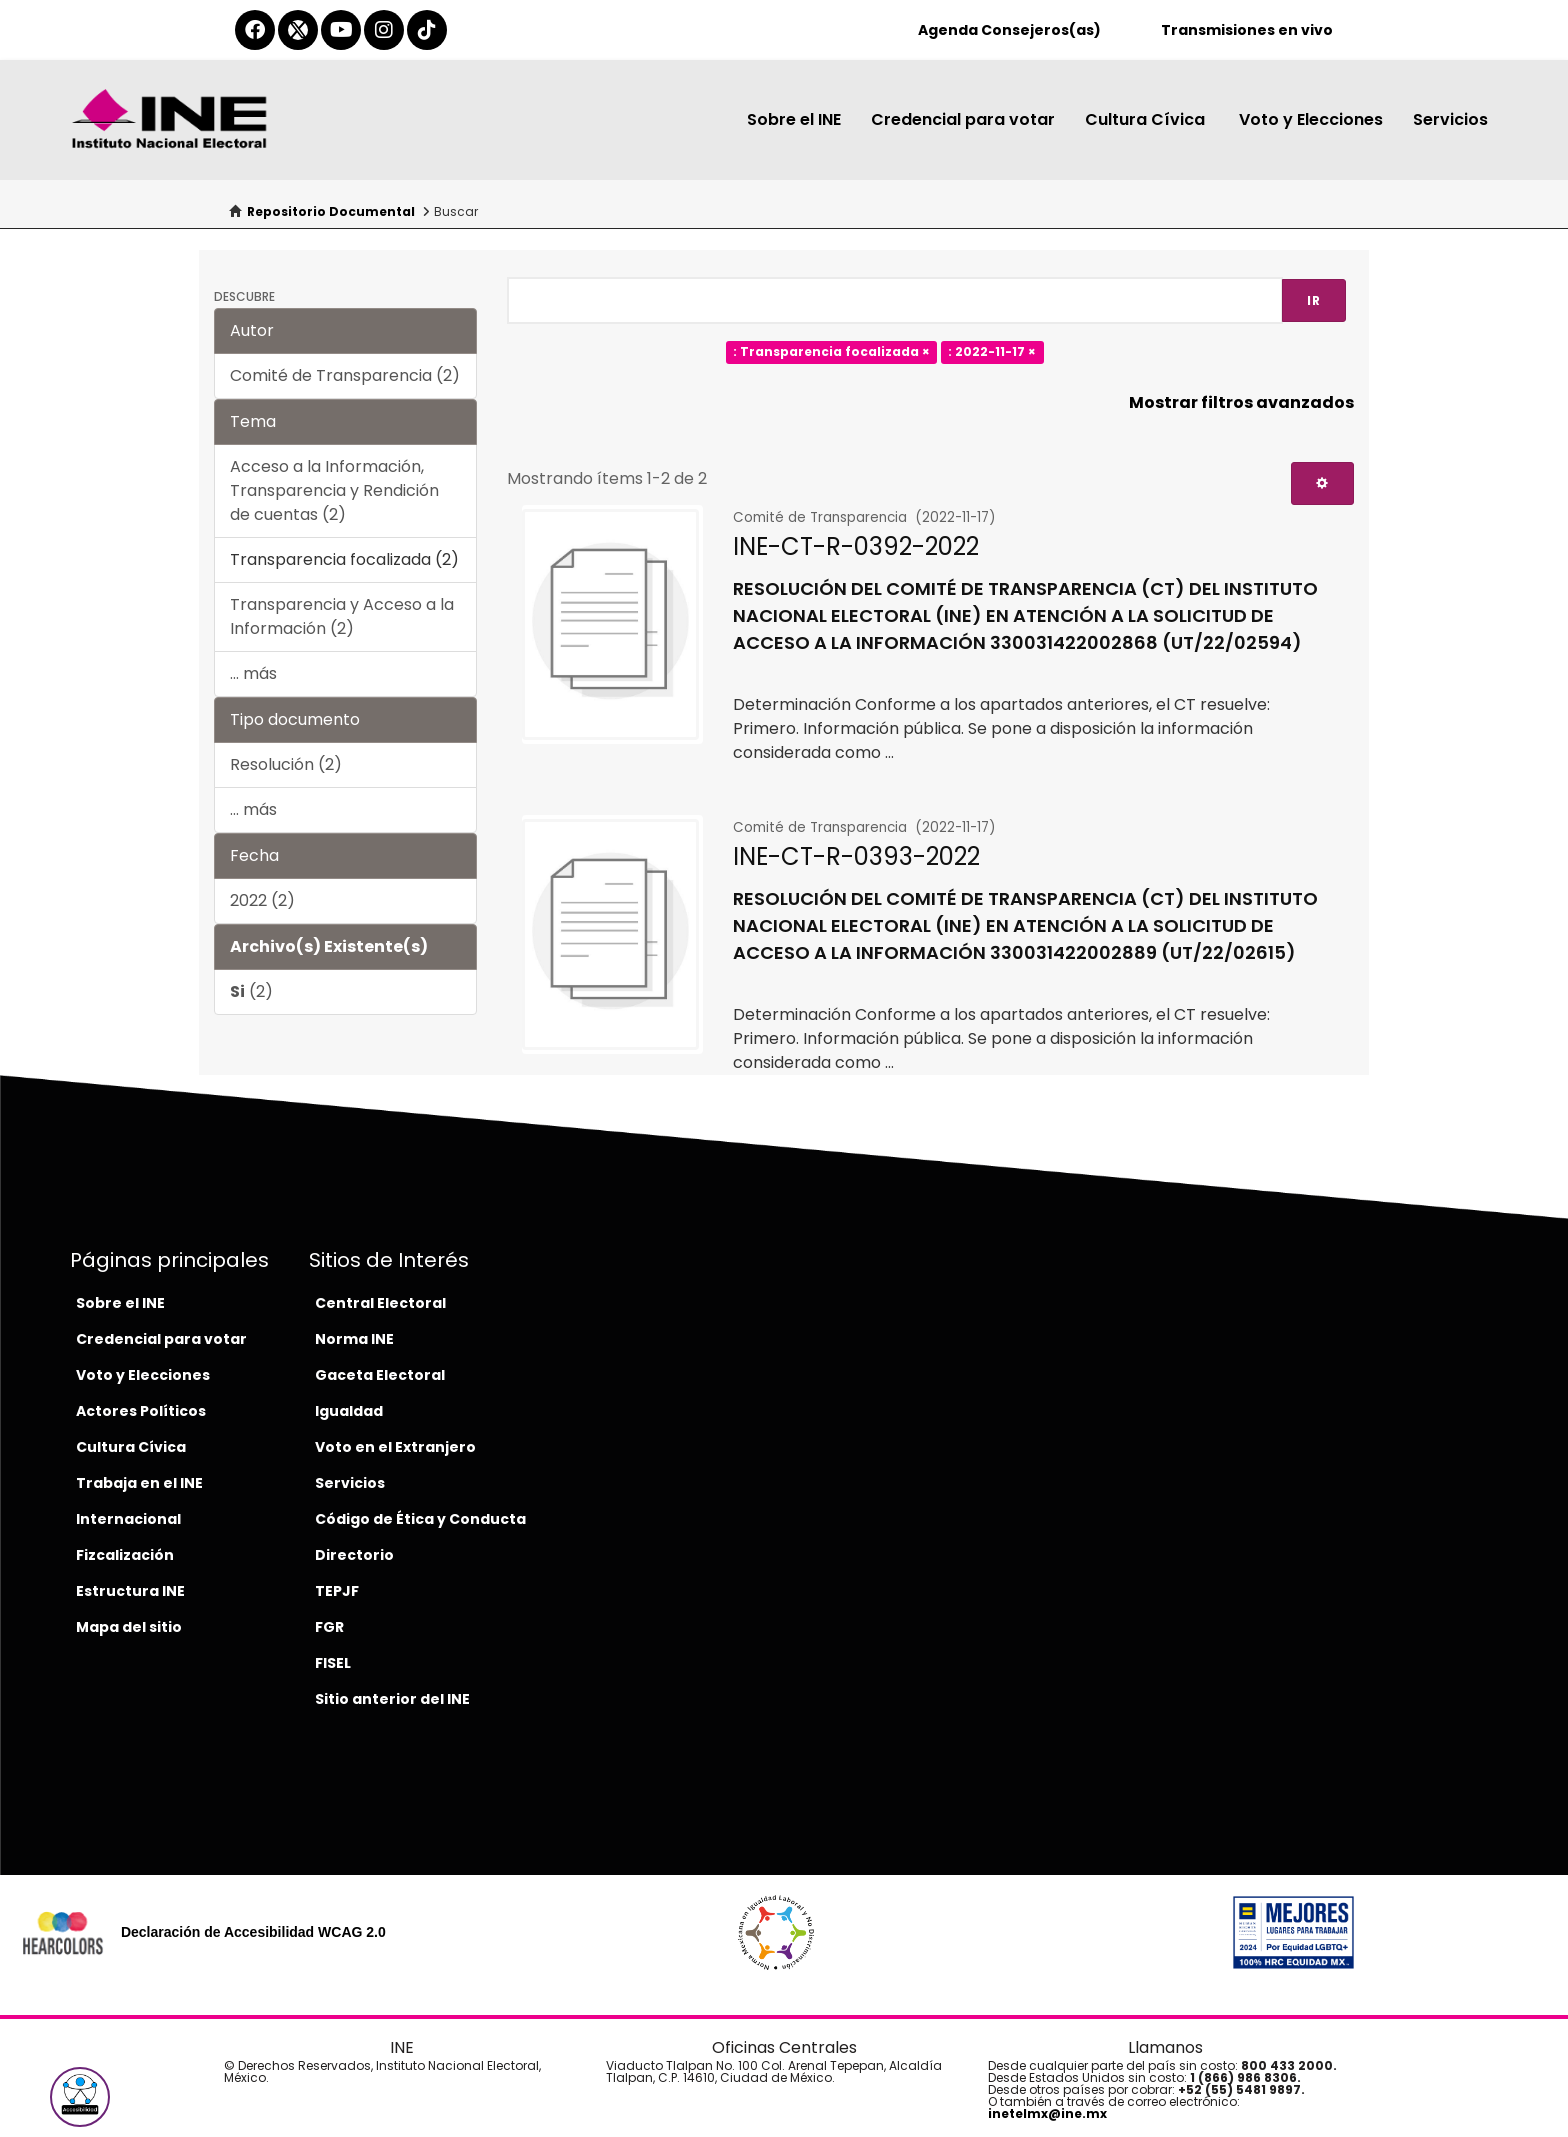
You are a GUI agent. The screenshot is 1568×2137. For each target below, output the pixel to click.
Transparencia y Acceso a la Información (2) (342, 616)
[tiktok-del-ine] (427, 30)
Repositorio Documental (331, 211)
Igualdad (349, 1411)
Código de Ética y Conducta (420, 1519)
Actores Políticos (141, 1411)
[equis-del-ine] (298, 30)
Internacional (128, 1519)
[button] (80, 2097)
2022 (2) (262, 900)
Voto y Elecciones (1311, 119)
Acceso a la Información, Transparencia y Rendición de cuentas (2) (334, 490)
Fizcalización (125, 1555)
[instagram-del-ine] (384, 30)
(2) (251, 991)
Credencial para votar (963, 119)
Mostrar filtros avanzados (1241, 402)
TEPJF (337, 1591)
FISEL (333, 1663)
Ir (1314, 300)
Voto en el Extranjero (395, 1447)
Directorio (354, 1555)
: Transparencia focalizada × (831, 352)
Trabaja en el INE (139, 1483)
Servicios (1450, 119)
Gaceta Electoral (380, 1375)
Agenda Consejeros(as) (1009, 30)
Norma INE (354, 1339)
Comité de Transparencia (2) (345, 375)
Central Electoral (380, 1303)
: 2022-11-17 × (992, 352)
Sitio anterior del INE (392, 1699)
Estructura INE (130, 1591)
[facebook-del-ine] (255, 30)
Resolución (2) (286, 764)
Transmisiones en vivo (1247, 30)
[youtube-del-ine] (341, 30)
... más (253, 673)
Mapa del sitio (129, 1627)
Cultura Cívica (1147, 119)
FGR (329, 1627)
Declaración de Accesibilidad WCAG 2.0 (253, 1932)
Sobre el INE (794, 119)
